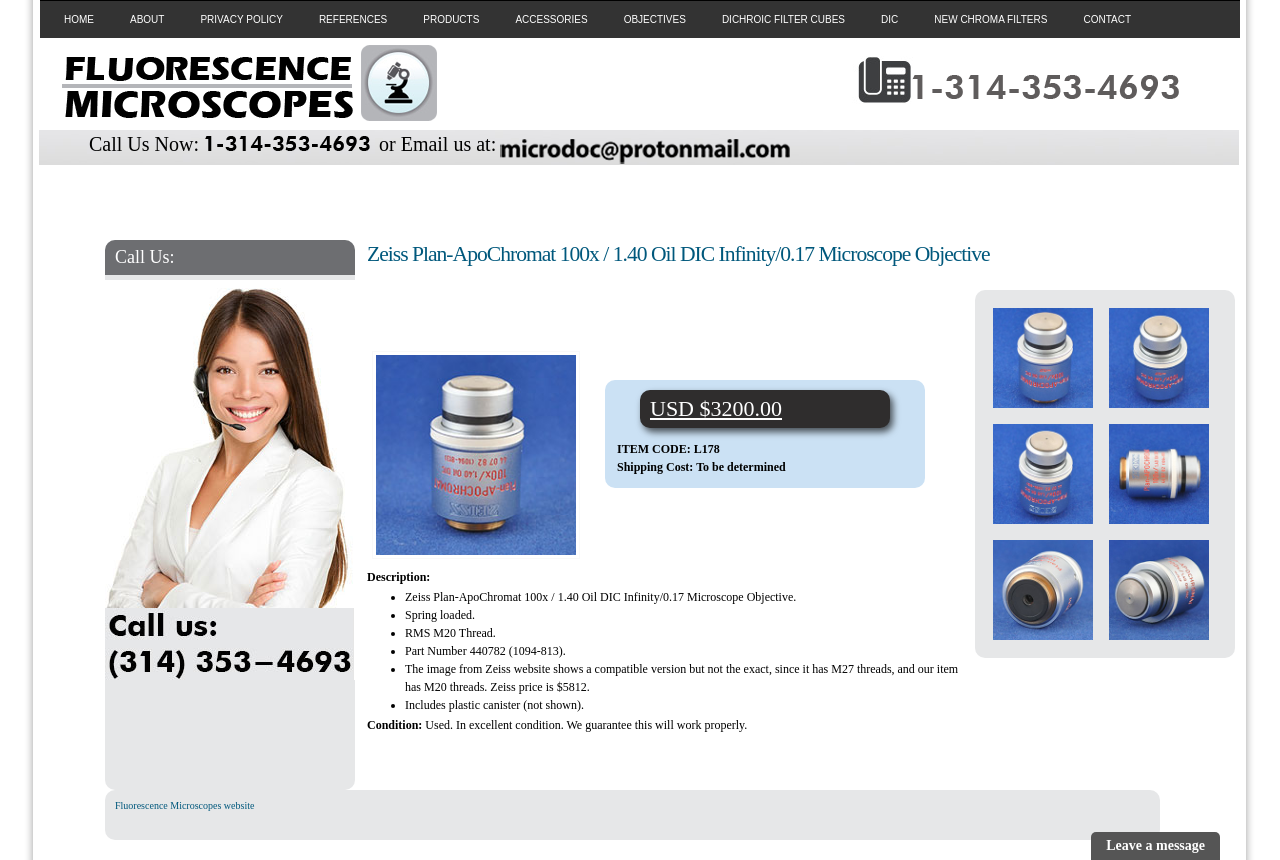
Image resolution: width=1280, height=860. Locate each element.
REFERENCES (353, 19)
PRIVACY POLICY (241, 19)
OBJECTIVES (655, 19)
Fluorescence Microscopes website (184, 805)
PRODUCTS (451, 19)
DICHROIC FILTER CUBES (783, 19)
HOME (79, 19)
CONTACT (1107, 19)
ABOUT (147, 19)
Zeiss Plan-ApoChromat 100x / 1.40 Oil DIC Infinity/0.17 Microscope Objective (678, 254)
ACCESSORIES (551, 19)
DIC (889, 19)
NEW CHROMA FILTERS (990, 19)
